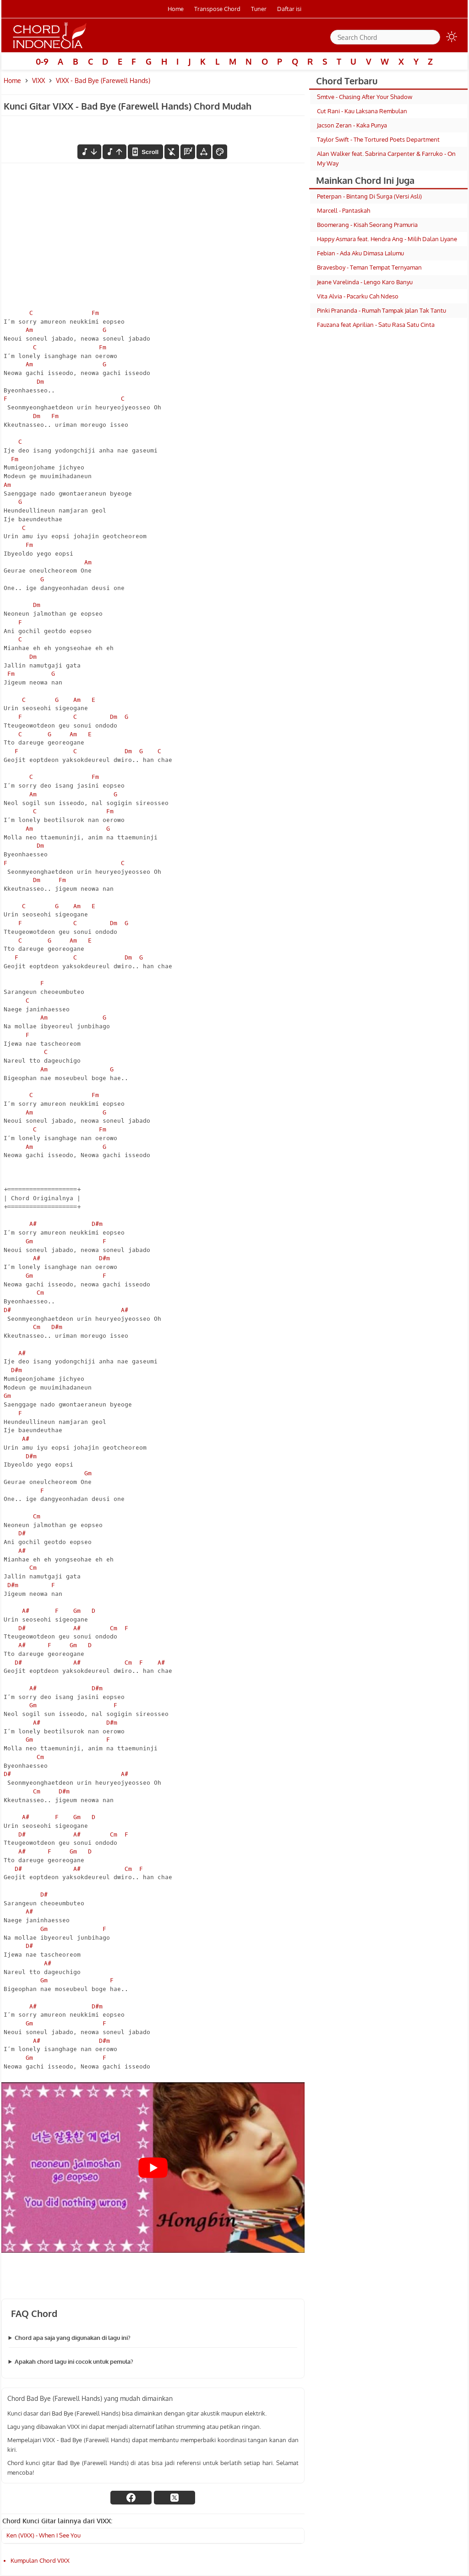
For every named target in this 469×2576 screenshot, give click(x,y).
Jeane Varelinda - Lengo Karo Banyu (365, 282)
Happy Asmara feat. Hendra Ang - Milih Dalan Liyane (387, 239)
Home (176, 8)
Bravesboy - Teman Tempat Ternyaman (369, 267)
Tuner (259, 8)
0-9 (42, 61)
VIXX (38, 80)
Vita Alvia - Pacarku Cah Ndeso (357, 296)
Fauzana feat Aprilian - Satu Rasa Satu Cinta (376, 324)
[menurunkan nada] (89, 151)
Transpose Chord (217, 8)
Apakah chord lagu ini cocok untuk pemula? (74, 2361)
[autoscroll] (145, 151)
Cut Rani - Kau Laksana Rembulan (362, 111)
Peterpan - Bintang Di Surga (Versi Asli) (369, 196)
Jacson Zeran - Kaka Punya (352, 125)
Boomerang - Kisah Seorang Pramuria (367, 224)
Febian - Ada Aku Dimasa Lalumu (360, 253)
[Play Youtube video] (153, 2167)
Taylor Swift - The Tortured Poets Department (378, 139)
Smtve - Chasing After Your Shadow (364, 96)
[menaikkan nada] (114, 151)
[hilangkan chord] (171, 151)
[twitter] (174, 2497)
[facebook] (131, 2497)
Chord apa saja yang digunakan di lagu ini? (73, 2337)
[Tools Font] (203, 151)
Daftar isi (289, 8)
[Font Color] (220, 151)
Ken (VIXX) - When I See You (43, 2535)
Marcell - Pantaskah (343, 210)
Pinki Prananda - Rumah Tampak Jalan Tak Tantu (381, 310)
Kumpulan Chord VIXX (40, 2560)
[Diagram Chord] (187, 151)
